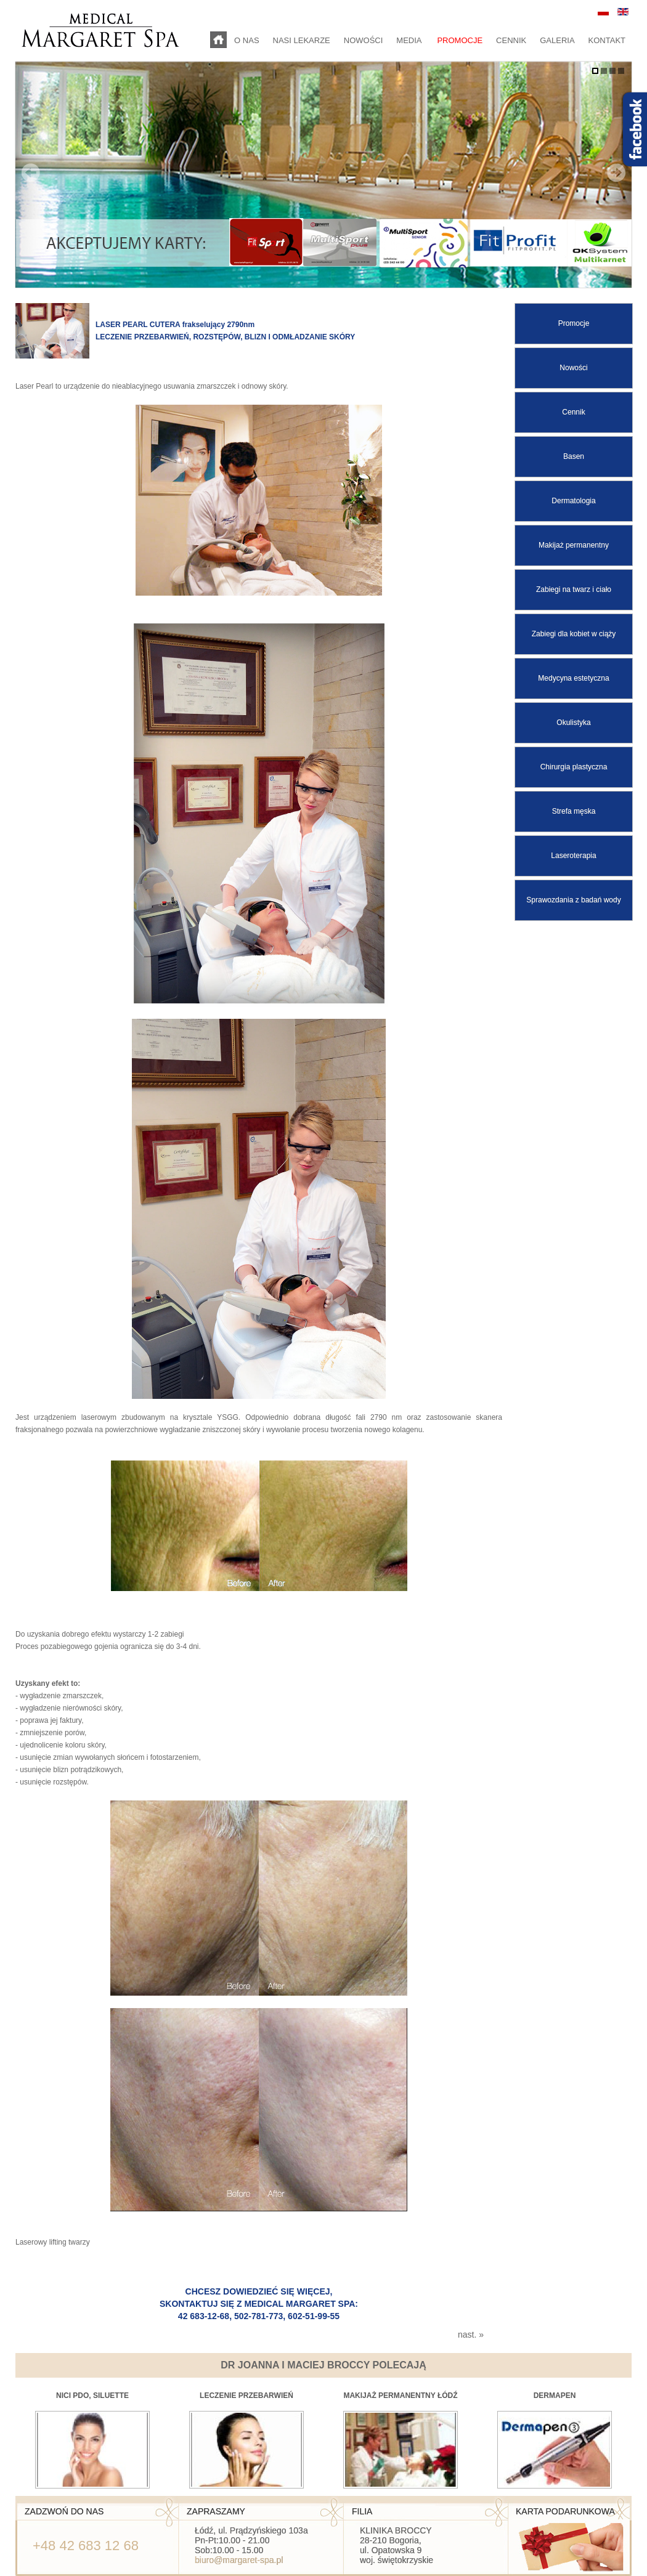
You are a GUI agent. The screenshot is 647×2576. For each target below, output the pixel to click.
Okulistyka (573, 722)
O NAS (246, 40)
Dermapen (555, 2395)
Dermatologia (573, 500)
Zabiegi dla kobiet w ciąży (574, 634)
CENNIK (511, 40)
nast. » (471, 2334)
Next (616, 172)
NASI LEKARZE (301, 40)
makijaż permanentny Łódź (400, 2395)
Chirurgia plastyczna (574, 767)
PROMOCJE (459, 40)
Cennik (573, 412)
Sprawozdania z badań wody (573, 900)
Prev (31, 172)
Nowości (573, 367)
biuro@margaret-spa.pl (239, 2560)
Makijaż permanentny (574, 545)
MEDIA (409, 40)
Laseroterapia (573, 855)
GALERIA (557, 40)
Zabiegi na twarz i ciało (573, 589)
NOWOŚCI (363, 40)
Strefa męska (574, 811)
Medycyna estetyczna (573, 678)
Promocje (574, 323)
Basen (573, 456)
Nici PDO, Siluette (92, 2395)
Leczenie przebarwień (246, 2395)
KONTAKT (606, 40)
